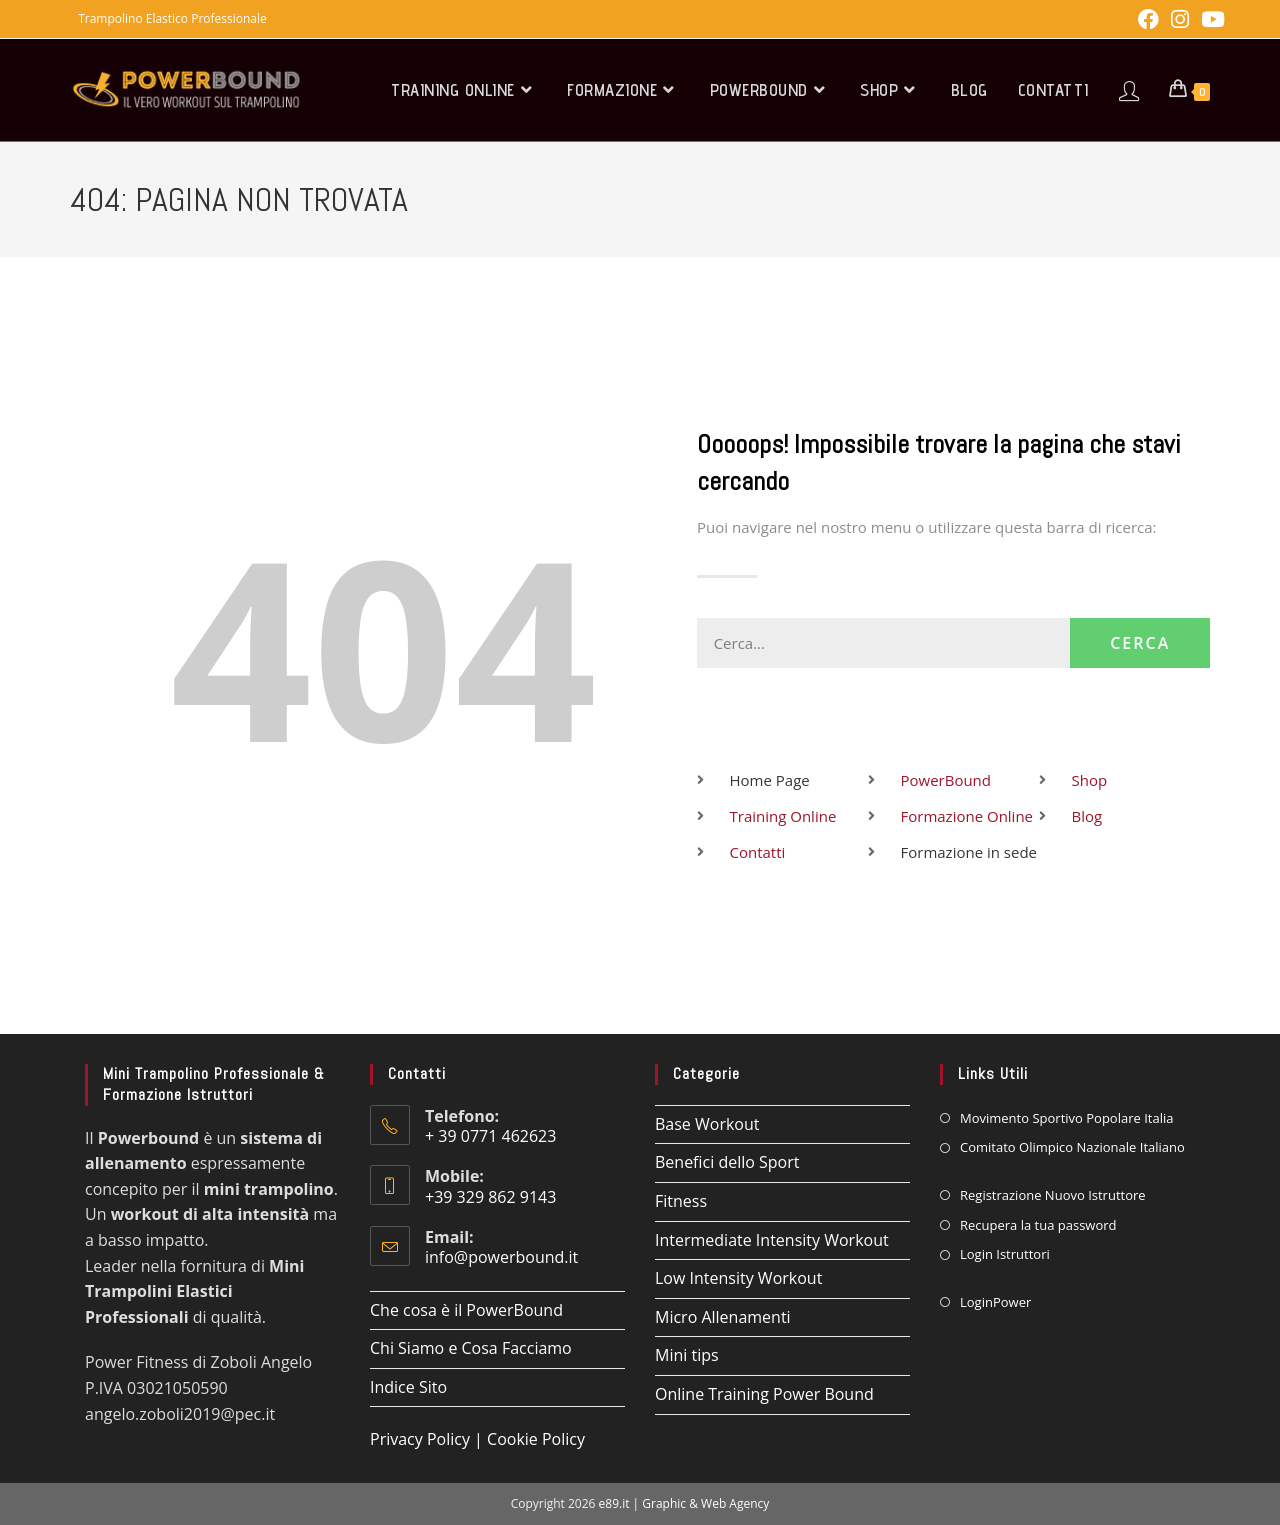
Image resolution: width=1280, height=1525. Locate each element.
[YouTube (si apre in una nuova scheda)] (1210, 19)
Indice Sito (408, 1387)
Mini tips (687, 1355)
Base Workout (707, 1124)
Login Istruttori (1005, 1254)
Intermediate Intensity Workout (772, 1240)
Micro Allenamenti (723, 1317)
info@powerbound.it (501, 1257)
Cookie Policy (536, 1439)
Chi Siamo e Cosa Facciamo (471, 1348)
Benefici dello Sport (727, 1162)
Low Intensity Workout (738, 1278)
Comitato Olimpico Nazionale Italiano (1072, 1147)
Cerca (1137, 643)
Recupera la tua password (1038, 1225)
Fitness (681, 1201)
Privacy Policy (420, 1439)
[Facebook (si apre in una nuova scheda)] (1148, 19)
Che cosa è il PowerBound (466, 1310)
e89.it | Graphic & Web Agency (684, 1503)
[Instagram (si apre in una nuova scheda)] (1180, 19)
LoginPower (995, 1302)
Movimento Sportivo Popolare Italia (1066, 1118)
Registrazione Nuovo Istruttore (1053, 1195)
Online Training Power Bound (764, 1394)
